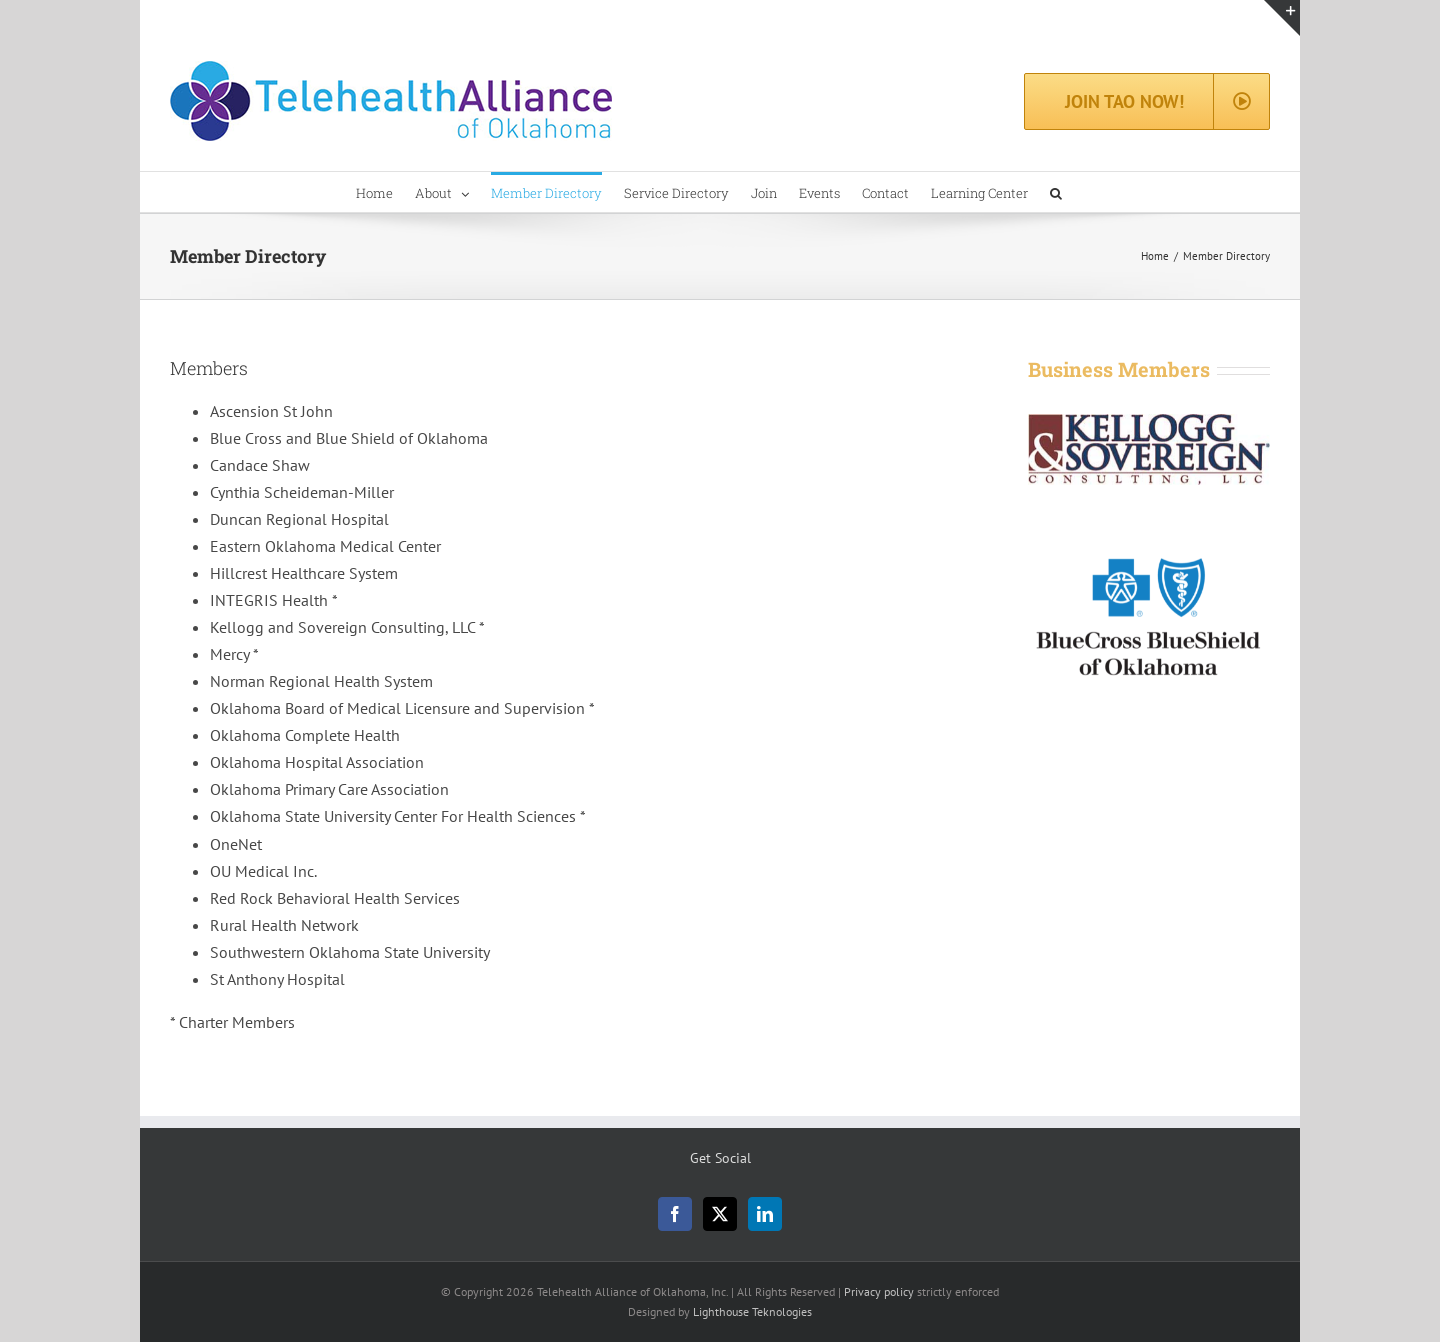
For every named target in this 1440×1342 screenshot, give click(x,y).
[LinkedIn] (765, 1214)
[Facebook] (675, 1214)
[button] (1056, 192)
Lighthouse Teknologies (752, 1311)
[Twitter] (720, 1214)
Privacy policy (879, 1291)
